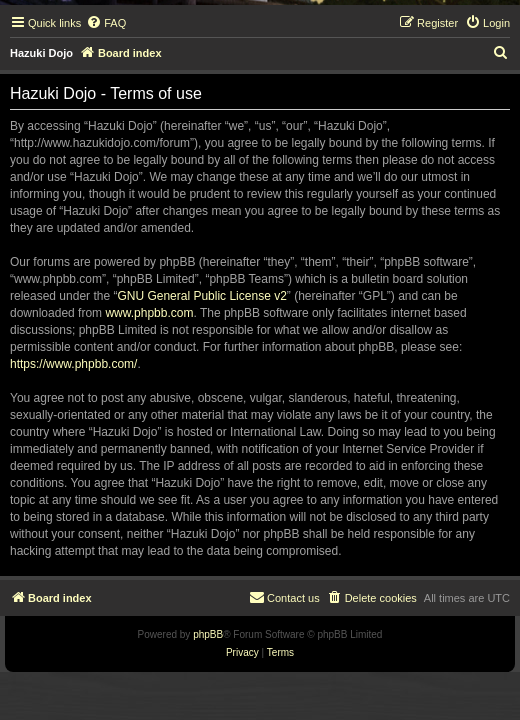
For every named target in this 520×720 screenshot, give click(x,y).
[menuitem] (106, 23)
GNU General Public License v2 (201, 296)
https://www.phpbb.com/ (73, 364)
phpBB (208, 634)
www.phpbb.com (149, 313)
